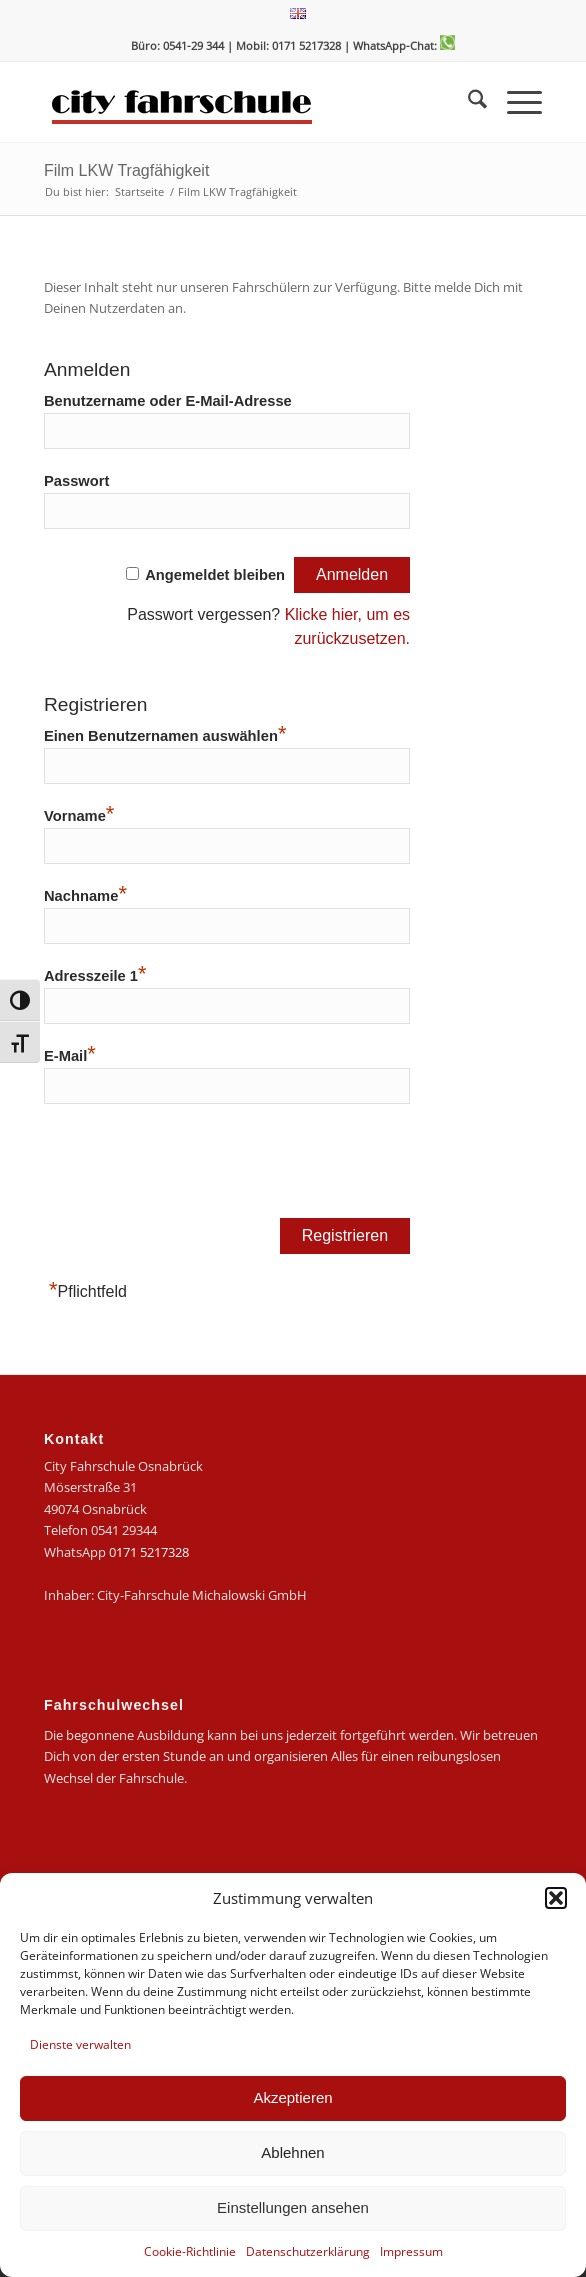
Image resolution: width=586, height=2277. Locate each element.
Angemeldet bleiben (215, 575)
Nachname (85, 893)
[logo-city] (243, 102)
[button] (556, 1898)
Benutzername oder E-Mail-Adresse (168, 401)
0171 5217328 (149, 1552)
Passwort (76, 481)
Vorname (79, 813)
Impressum (411, 2251)
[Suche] (467, 102)
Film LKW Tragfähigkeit (126, 170)
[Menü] (514, 102)
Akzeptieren (292, 2097)
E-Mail (70, 1053)
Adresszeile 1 (95, 973)
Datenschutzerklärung (308, 2251)
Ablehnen (292, 2152)
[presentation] (196, 1168)
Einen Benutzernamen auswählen (165, 733)
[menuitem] (298, 14)
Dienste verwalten (80, 2044)
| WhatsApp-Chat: (399, 45)
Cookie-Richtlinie (190, 2251)
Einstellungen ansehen (293, 2207)
